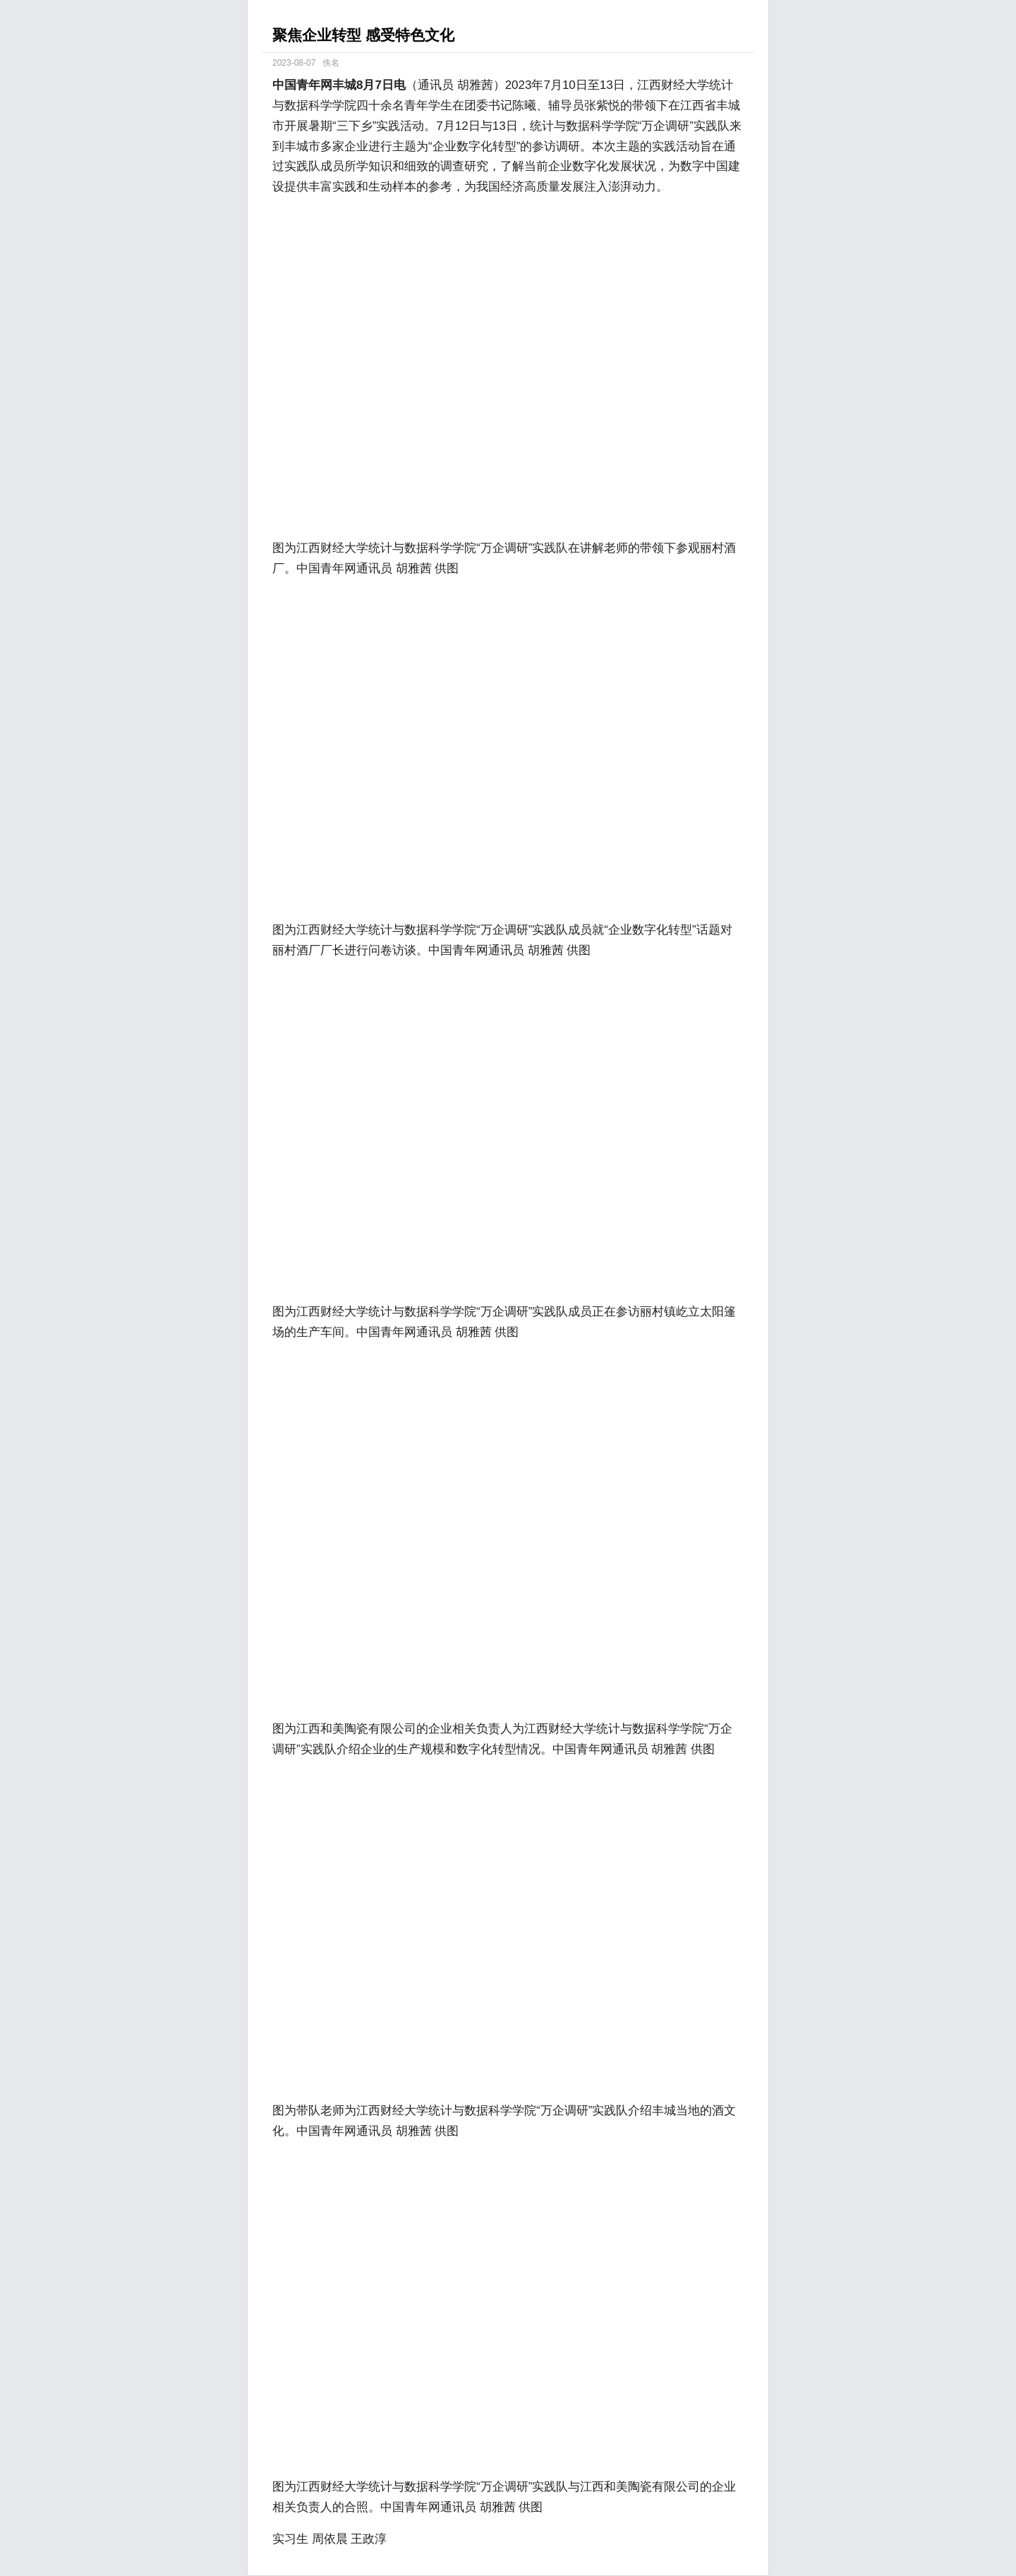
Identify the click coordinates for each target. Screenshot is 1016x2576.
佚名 (330, 63)
